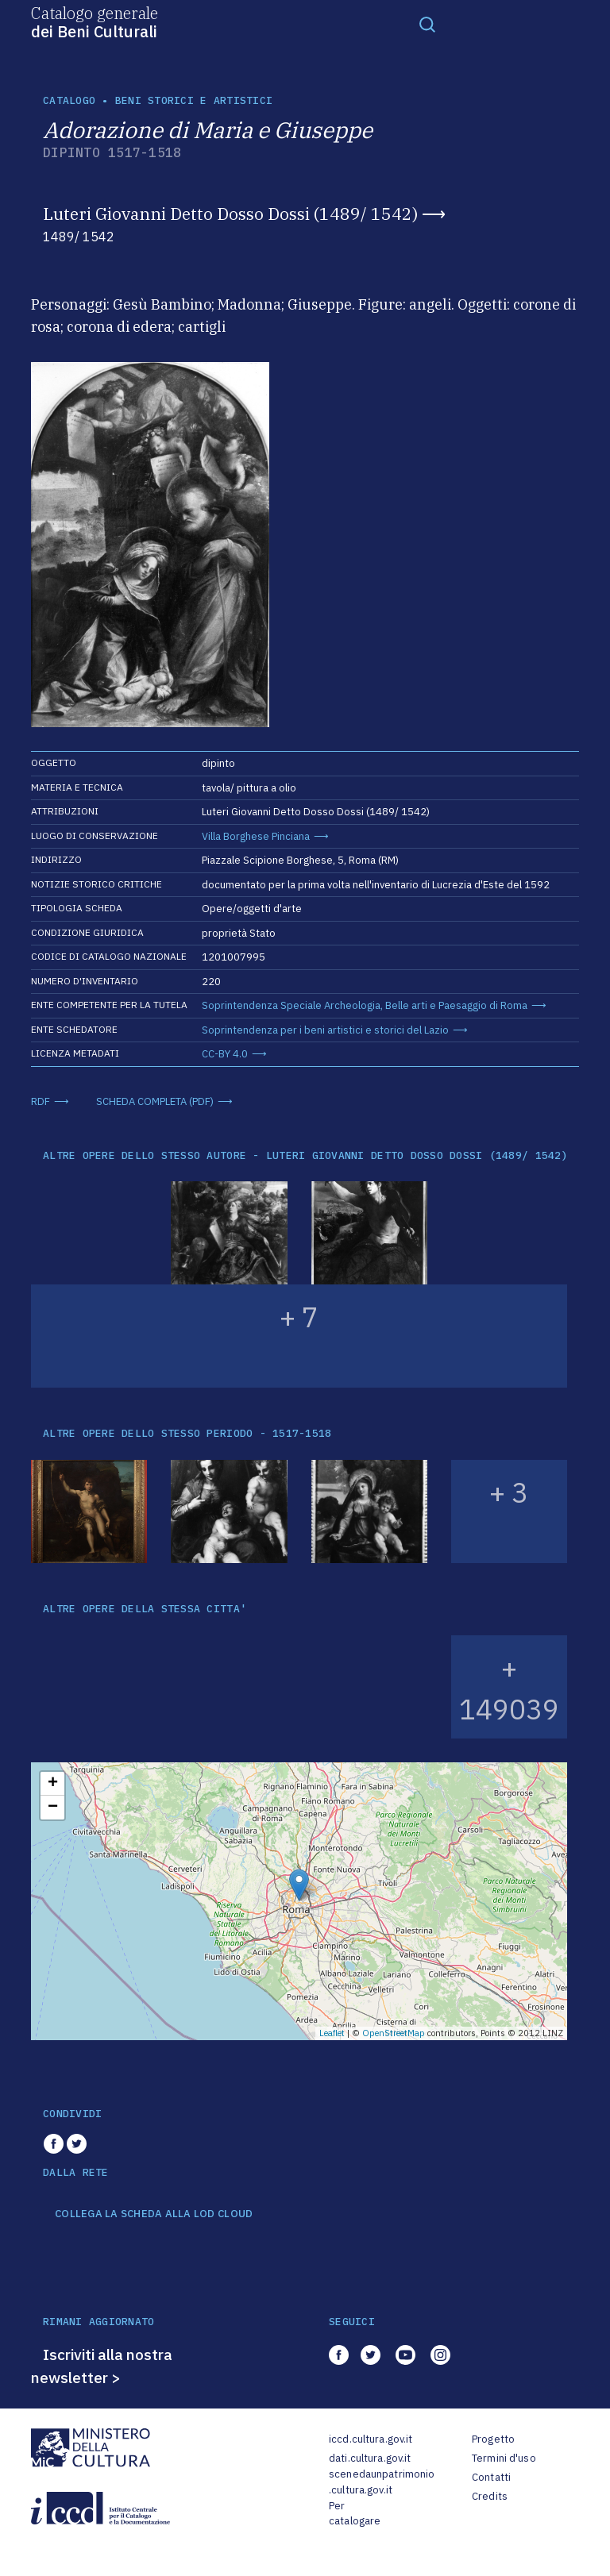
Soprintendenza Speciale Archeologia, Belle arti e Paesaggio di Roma (364, 1005)
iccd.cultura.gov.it (370, 2439)
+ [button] (53, 1784)
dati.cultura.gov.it (370, 2458)
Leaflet (332, 2033)
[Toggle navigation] (427, 23)
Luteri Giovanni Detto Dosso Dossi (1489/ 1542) (230, 213)
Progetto (493, 2439)
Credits (490, 2496)
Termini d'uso (504, 2458)
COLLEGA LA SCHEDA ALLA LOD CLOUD (154, 2214)
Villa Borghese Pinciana (256, 836)
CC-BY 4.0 (225, 1054)
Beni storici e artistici (193, 100)
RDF (40, 1101)
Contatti (491, 2477)
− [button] (53, 1807)
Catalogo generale (94, 21)
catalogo (69, 100)
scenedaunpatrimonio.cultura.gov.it (381, 2482)
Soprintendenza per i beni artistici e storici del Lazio (325, 1030)
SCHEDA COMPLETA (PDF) (155, 1101)
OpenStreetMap (393, 2033)
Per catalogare (354, 2513)
